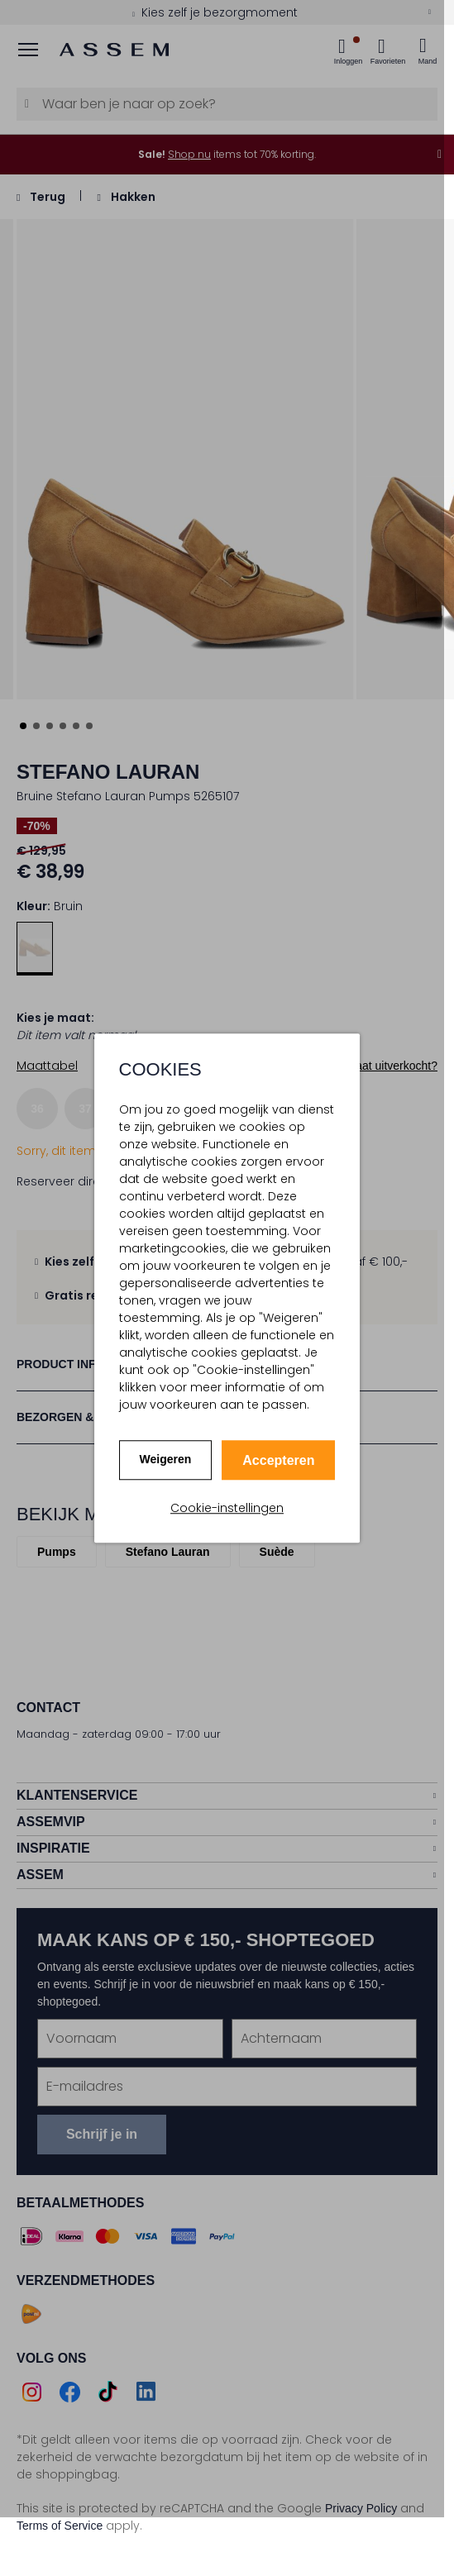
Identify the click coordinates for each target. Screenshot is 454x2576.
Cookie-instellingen (227, 1508)
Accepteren (278, 1460)
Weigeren (166, 1459)
